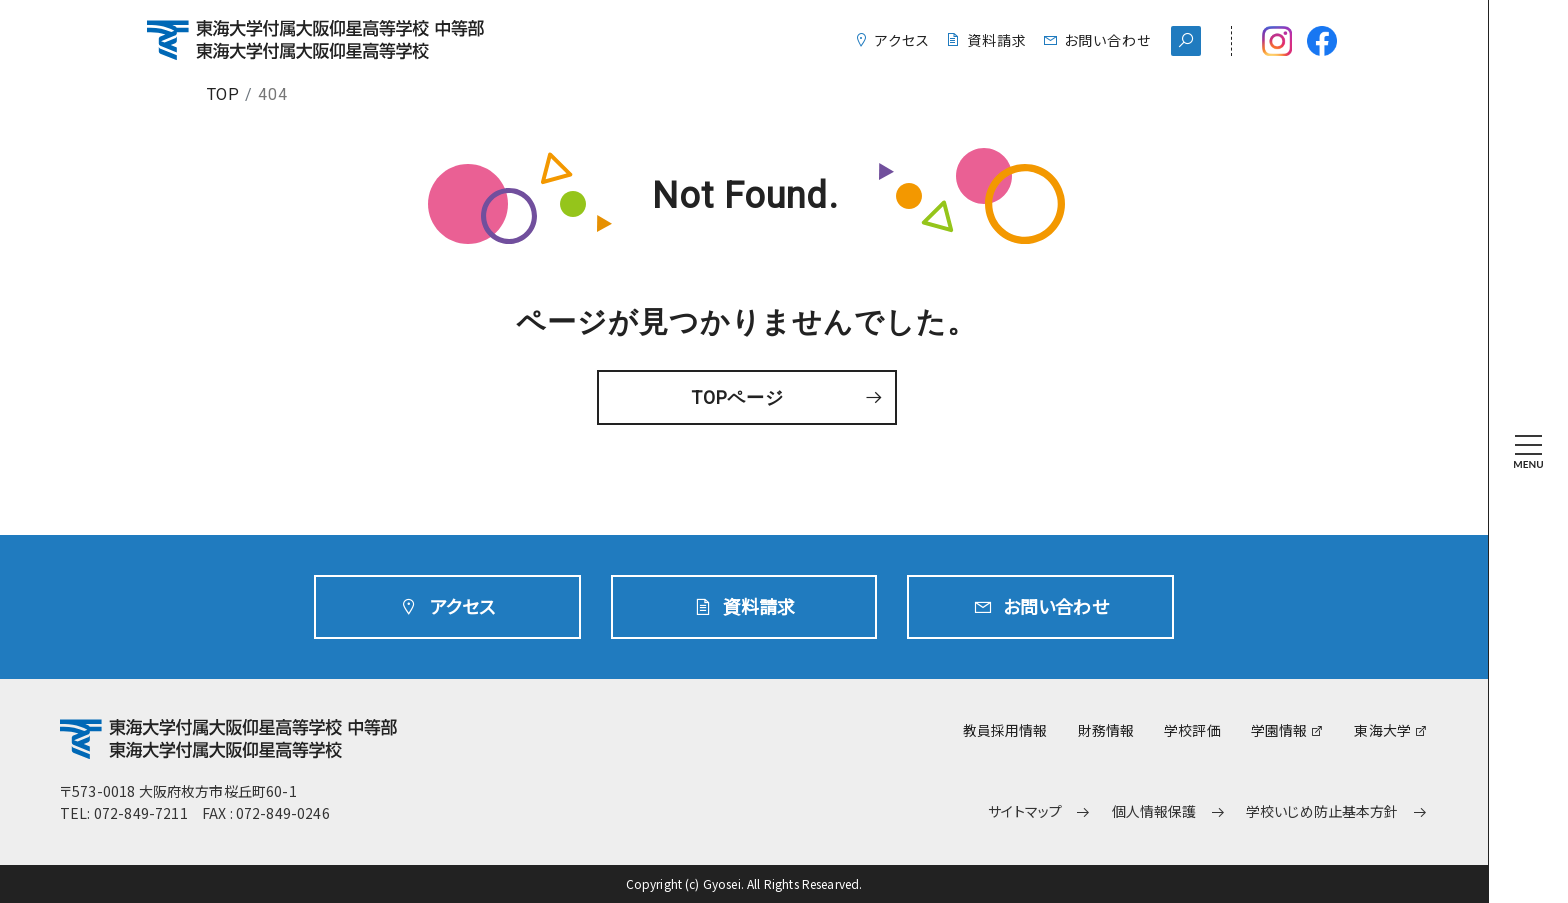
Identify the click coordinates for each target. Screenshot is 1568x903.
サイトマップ (1025, 811)
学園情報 (1279, 730)
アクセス (902, 40)
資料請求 (997, 40)
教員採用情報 (1005, 730)
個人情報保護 (1154, 811)
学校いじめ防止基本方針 (1322, 811)
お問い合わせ (1107, 40)
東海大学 (1382, 730)
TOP (224, 94)
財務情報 (1106, 730)
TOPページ (738, 397)
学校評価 (1192, 730)
